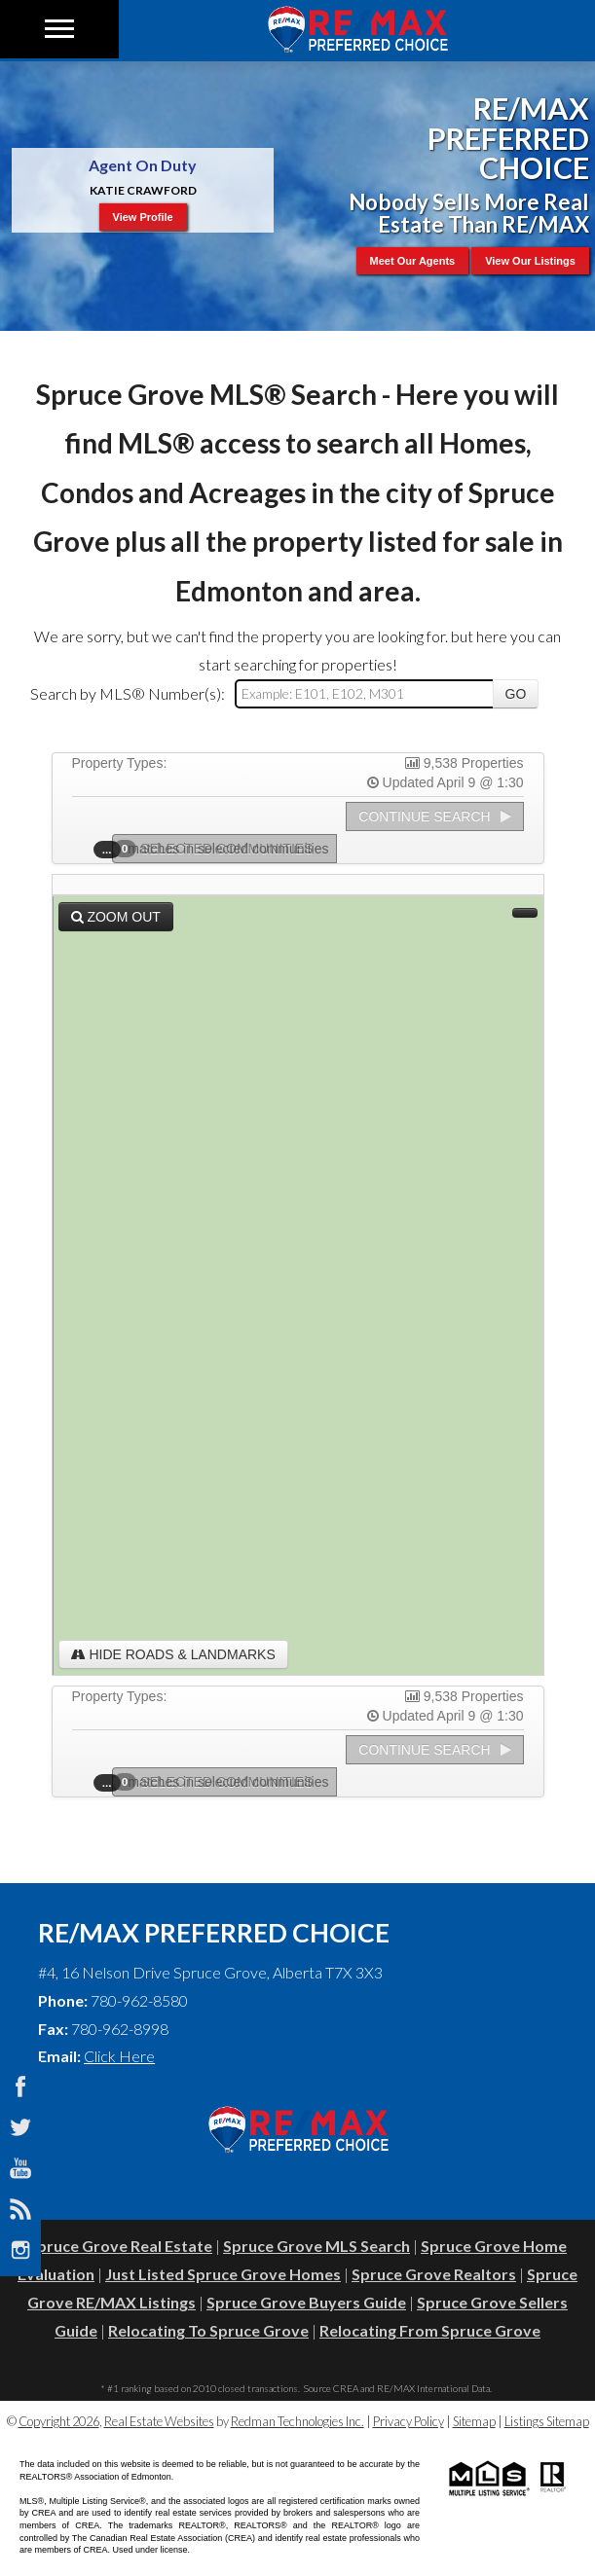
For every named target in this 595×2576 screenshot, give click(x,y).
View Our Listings (530, 261)
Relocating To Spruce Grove (208, 2330)
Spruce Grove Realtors (434, 2274)
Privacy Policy (408, 2421)
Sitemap (474, 2421)
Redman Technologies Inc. (297, 2421)
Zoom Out (116, 917)
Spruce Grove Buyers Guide (306, 2302)
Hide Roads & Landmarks (173, 1654)
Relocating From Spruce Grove (429, 2330)
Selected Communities (219, 848)
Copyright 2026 (59, 2421)
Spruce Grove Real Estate (120, 2245)
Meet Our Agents (413, 261)
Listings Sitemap (546, 2421)
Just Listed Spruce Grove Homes (223, 2274)
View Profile (143, 217)
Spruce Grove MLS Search (316, 2245)
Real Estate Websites (159, 2421)
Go (516, 694)
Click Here (119, 2056)
